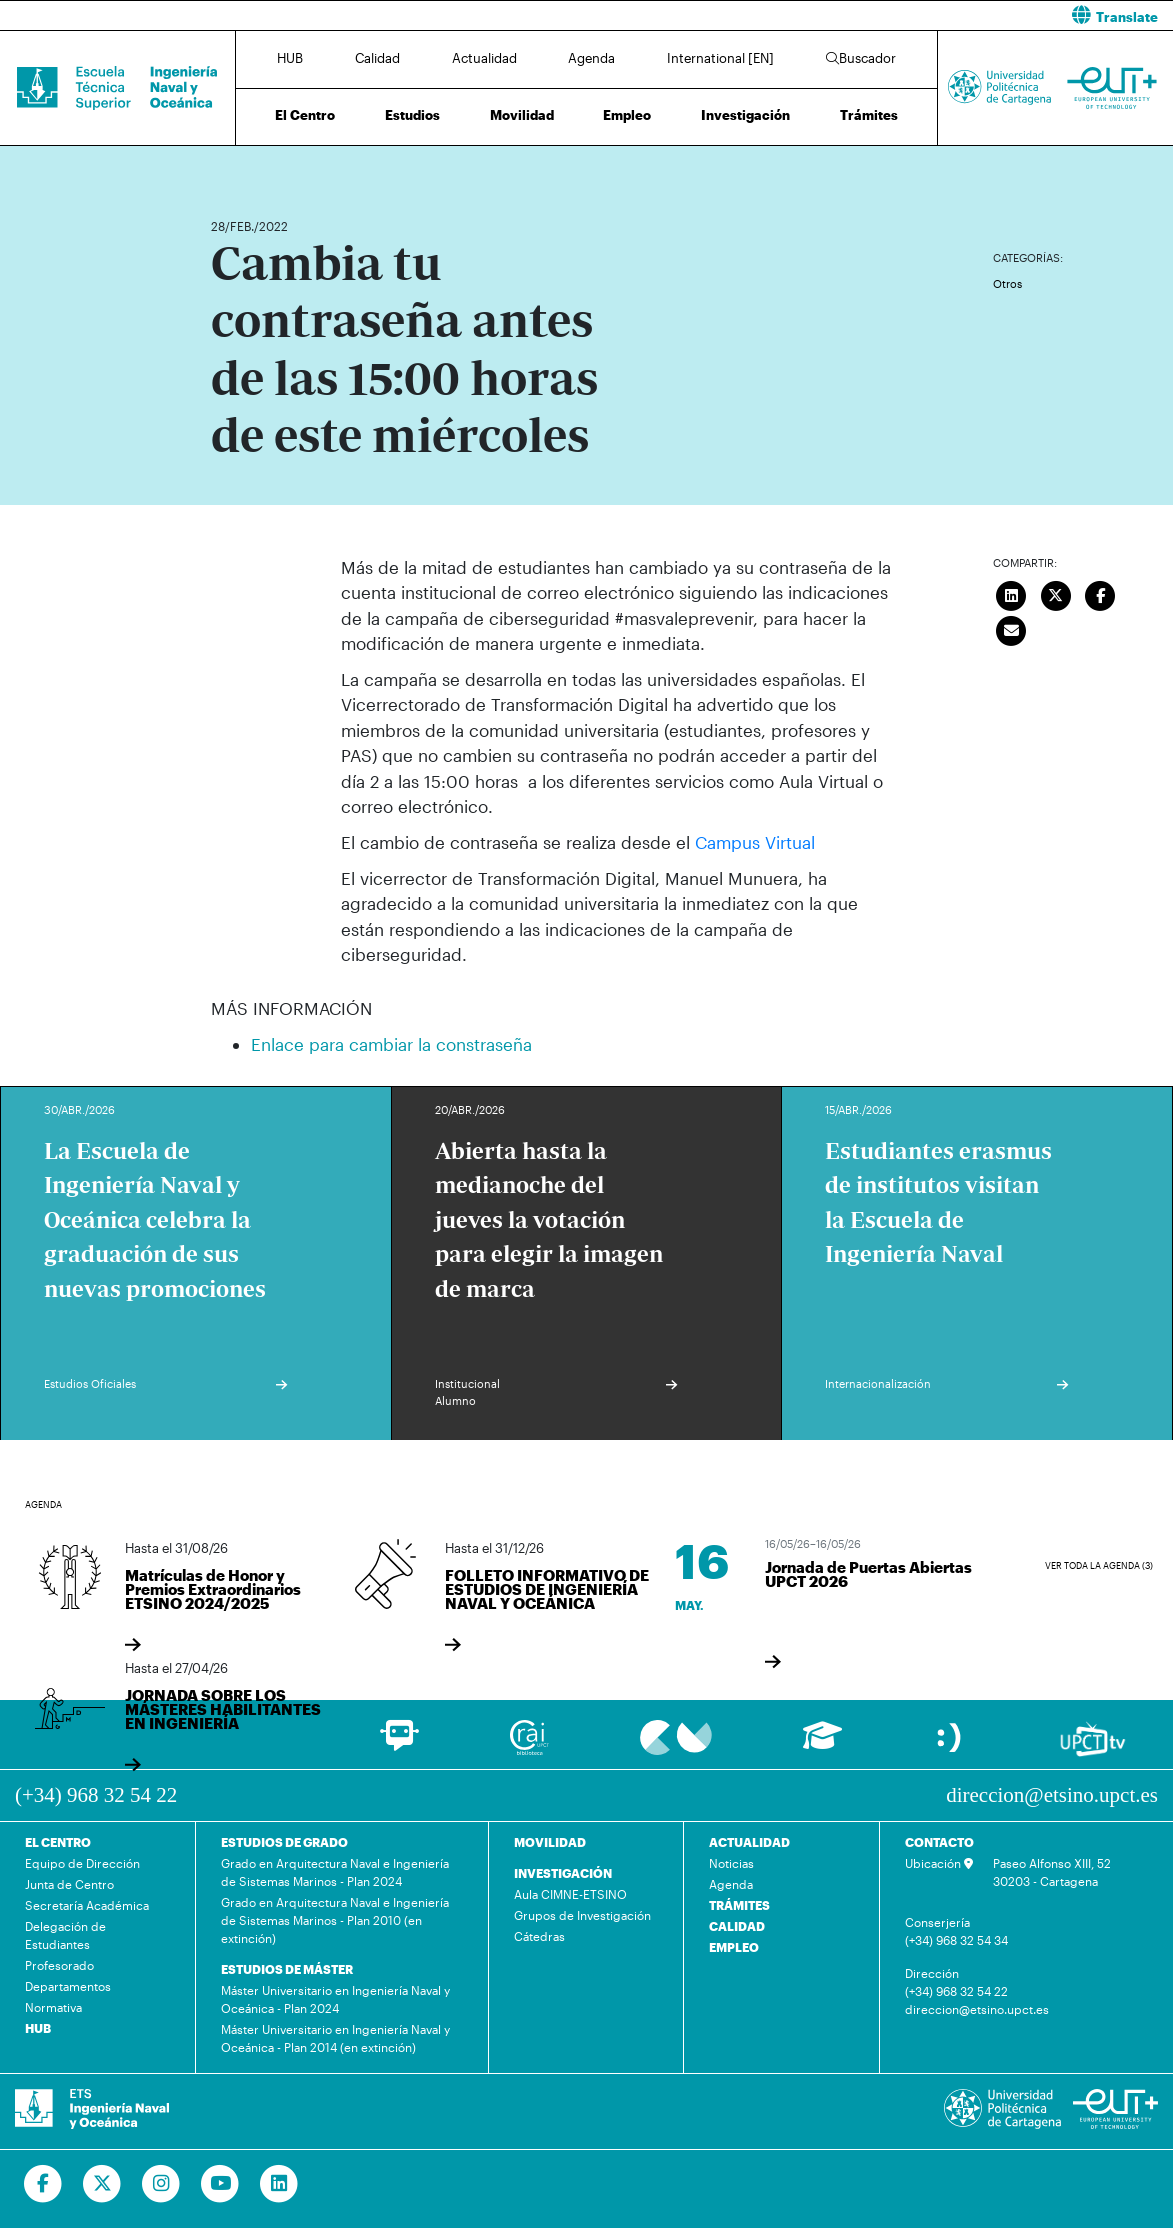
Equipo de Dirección (82, 1863)
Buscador (861, 58)
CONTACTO (939, 1842)
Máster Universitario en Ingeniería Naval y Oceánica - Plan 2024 (335, 1999)
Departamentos (68, 1986)
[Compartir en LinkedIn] (1012, 594)
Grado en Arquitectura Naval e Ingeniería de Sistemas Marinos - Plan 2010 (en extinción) (335, 1920)
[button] (888, 15)
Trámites (869, 115)
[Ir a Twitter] (102, 2184)
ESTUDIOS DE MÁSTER (287, 1969)
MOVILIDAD (550, 1842)
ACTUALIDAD (749, 1842)
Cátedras (539, 1936)
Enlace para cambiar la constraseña (391, 1044)
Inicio (227, 167)
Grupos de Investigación (582, 1915)
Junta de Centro (69, 1884)
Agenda (591, 58)
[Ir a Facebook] (43, 2184)
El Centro (305, 115)
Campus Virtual (755, 842)
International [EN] (720, 58)
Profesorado (59, 1965)
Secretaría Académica (87, 1905)
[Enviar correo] (1012, 629)
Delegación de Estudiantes (65, 1935)
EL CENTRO (58, 1842)
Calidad (377, 58)
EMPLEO (734, 1947)
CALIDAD (737, 1926)
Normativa (53, 2007)
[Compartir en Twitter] (1056, 594)
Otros (1007, 283)
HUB (290, 58)
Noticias (731, 1863)
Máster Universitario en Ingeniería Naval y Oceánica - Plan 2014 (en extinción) (335, 2038)
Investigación (745, 115)
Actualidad (484, 58)
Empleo (627, 115)
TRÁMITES (739, 1905)
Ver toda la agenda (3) (1099, 1565)
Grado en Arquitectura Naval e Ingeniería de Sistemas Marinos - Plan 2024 (335, 1872)
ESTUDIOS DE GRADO (284, 1842)
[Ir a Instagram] (161, 2184)
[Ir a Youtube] (220, 2184)
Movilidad (522, 115)
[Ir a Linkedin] (279, 2184)
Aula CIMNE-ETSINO (570, 1894)
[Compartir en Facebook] (1101, 594)
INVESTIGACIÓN (563, 1873)
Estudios (412, 115)
